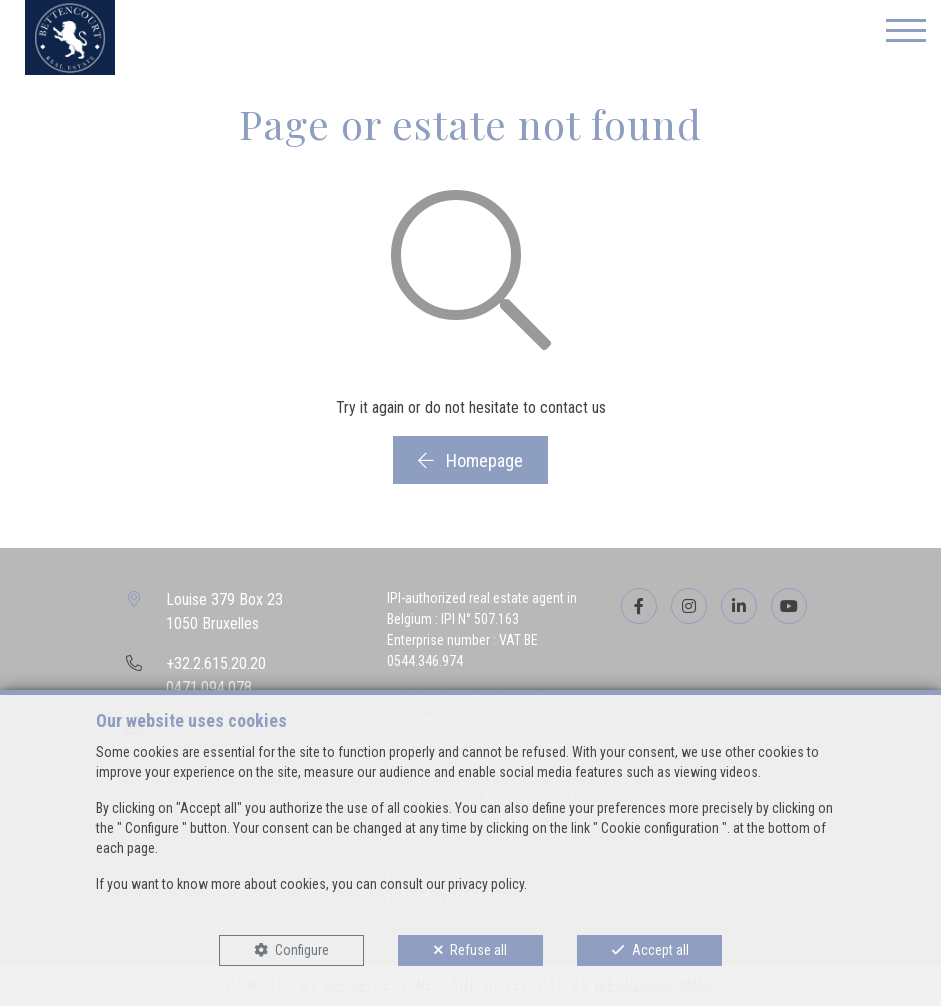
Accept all (660, 950)
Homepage (470, 460)
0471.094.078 (209, 687)
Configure (302, 950)
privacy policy (486, 884)
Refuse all (478, 950)
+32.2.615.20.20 (216, 663)
